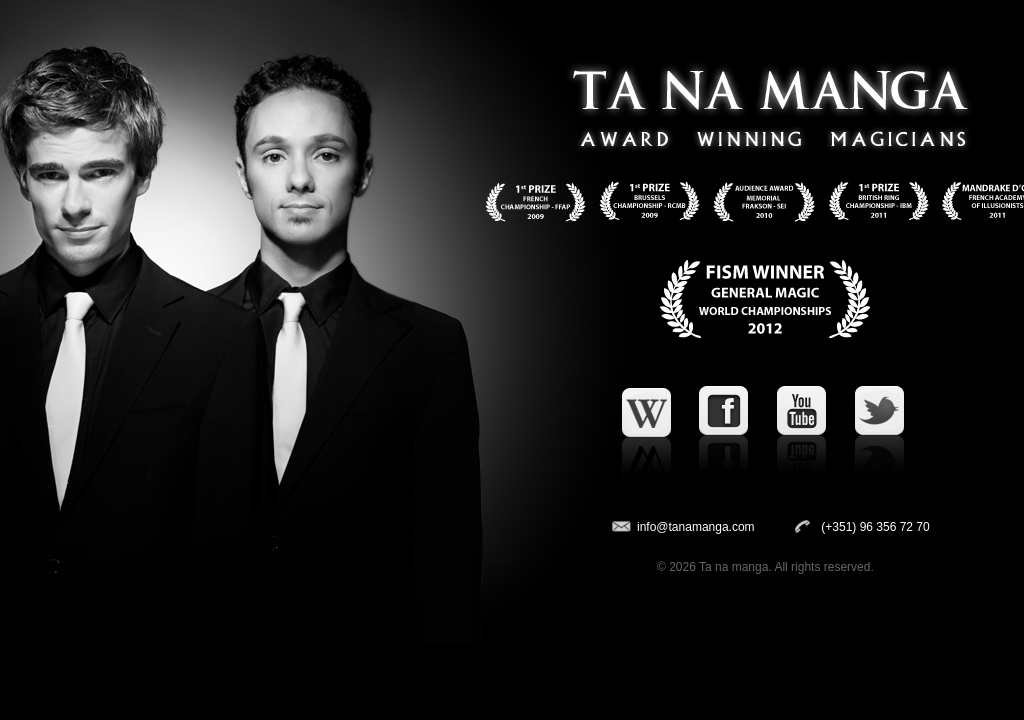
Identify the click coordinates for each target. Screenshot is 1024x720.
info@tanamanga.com (696, 527)
